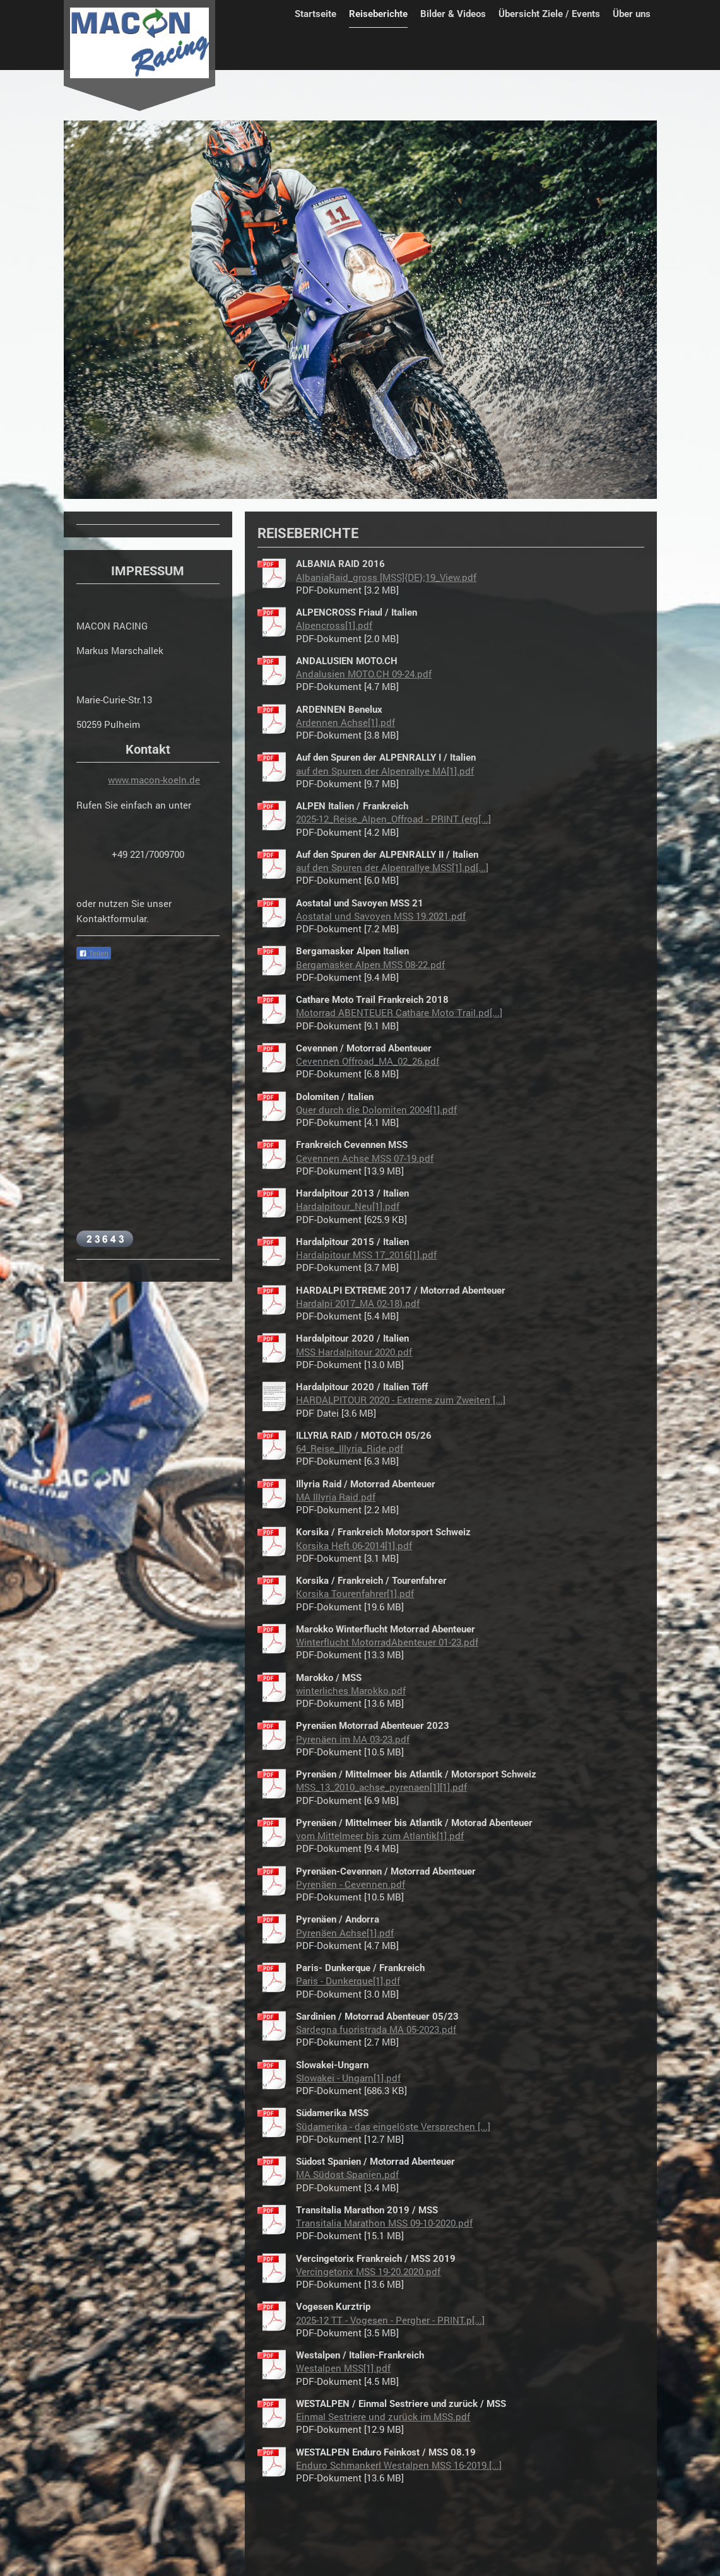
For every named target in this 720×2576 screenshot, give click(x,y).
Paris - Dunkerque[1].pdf (348, 1980)
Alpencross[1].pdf (334, 625)
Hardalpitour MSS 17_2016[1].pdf (366, 1254)
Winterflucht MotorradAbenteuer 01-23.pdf (387, 1642)
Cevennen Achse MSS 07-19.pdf (365, 1158)
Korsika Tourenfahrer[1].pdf (355, 1593)
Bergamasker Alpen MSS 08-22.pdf (370, 964)
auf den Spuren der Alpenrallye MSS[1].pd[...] (392, 867)
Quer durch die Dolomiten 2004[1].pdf (376, 1109)
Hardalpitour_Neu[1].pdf (347, 1206)
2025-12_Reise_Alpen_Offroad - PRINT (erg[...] (393, 818)
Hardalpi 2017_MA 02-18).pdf (358, 1303)
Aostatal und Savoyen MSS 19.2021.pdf (381, 916)
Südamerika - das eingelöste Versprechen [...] (393, 2126)
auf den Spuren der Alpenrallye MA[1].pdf (385, 770)
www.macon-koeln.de (154, 779)
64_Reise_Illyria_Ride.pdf (349, 1448)
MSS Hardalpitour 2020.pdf (354, 1351)
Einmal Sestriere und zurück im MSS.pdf (383, 2416)
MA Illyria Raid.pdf (335, 1496)
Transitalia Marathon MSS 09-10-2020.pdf (384, 2222)
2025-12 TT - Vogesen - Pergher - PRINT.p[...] (390, 2320)
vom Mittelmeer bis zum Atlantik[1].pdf (380, 1835)
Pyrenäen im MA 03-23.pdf (353, 1739)
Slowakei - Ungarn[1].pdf (348, 2077)
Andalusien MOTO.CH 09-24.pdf (364, 673)
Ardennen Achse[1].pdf (345, 722)
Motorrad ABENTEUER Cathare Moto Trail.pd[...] (399, 1012)
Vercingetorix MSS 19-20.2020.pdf (368, 2271)
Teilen (94, 953)
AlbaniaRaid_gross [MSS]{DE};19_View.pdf (386, 577)
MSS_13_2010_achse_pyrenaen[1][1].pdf (381, 1787)
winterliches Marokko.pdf (351, 1690)
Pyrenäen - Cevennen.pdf (350, 1884)
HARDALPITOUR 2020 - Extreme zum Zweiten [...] (400, 1399)
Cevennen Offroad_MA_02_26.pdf (367, 1061)
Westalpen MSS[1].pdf (343, 2368)
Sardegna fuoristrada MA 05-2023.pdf (376, 2029)
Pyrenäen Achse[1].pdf (345, 1932)
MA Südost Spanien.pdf (347, 2174)
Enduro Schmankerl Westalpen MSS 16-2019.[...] (399, 2465)
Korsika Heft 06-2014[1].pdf (354, 1545)
